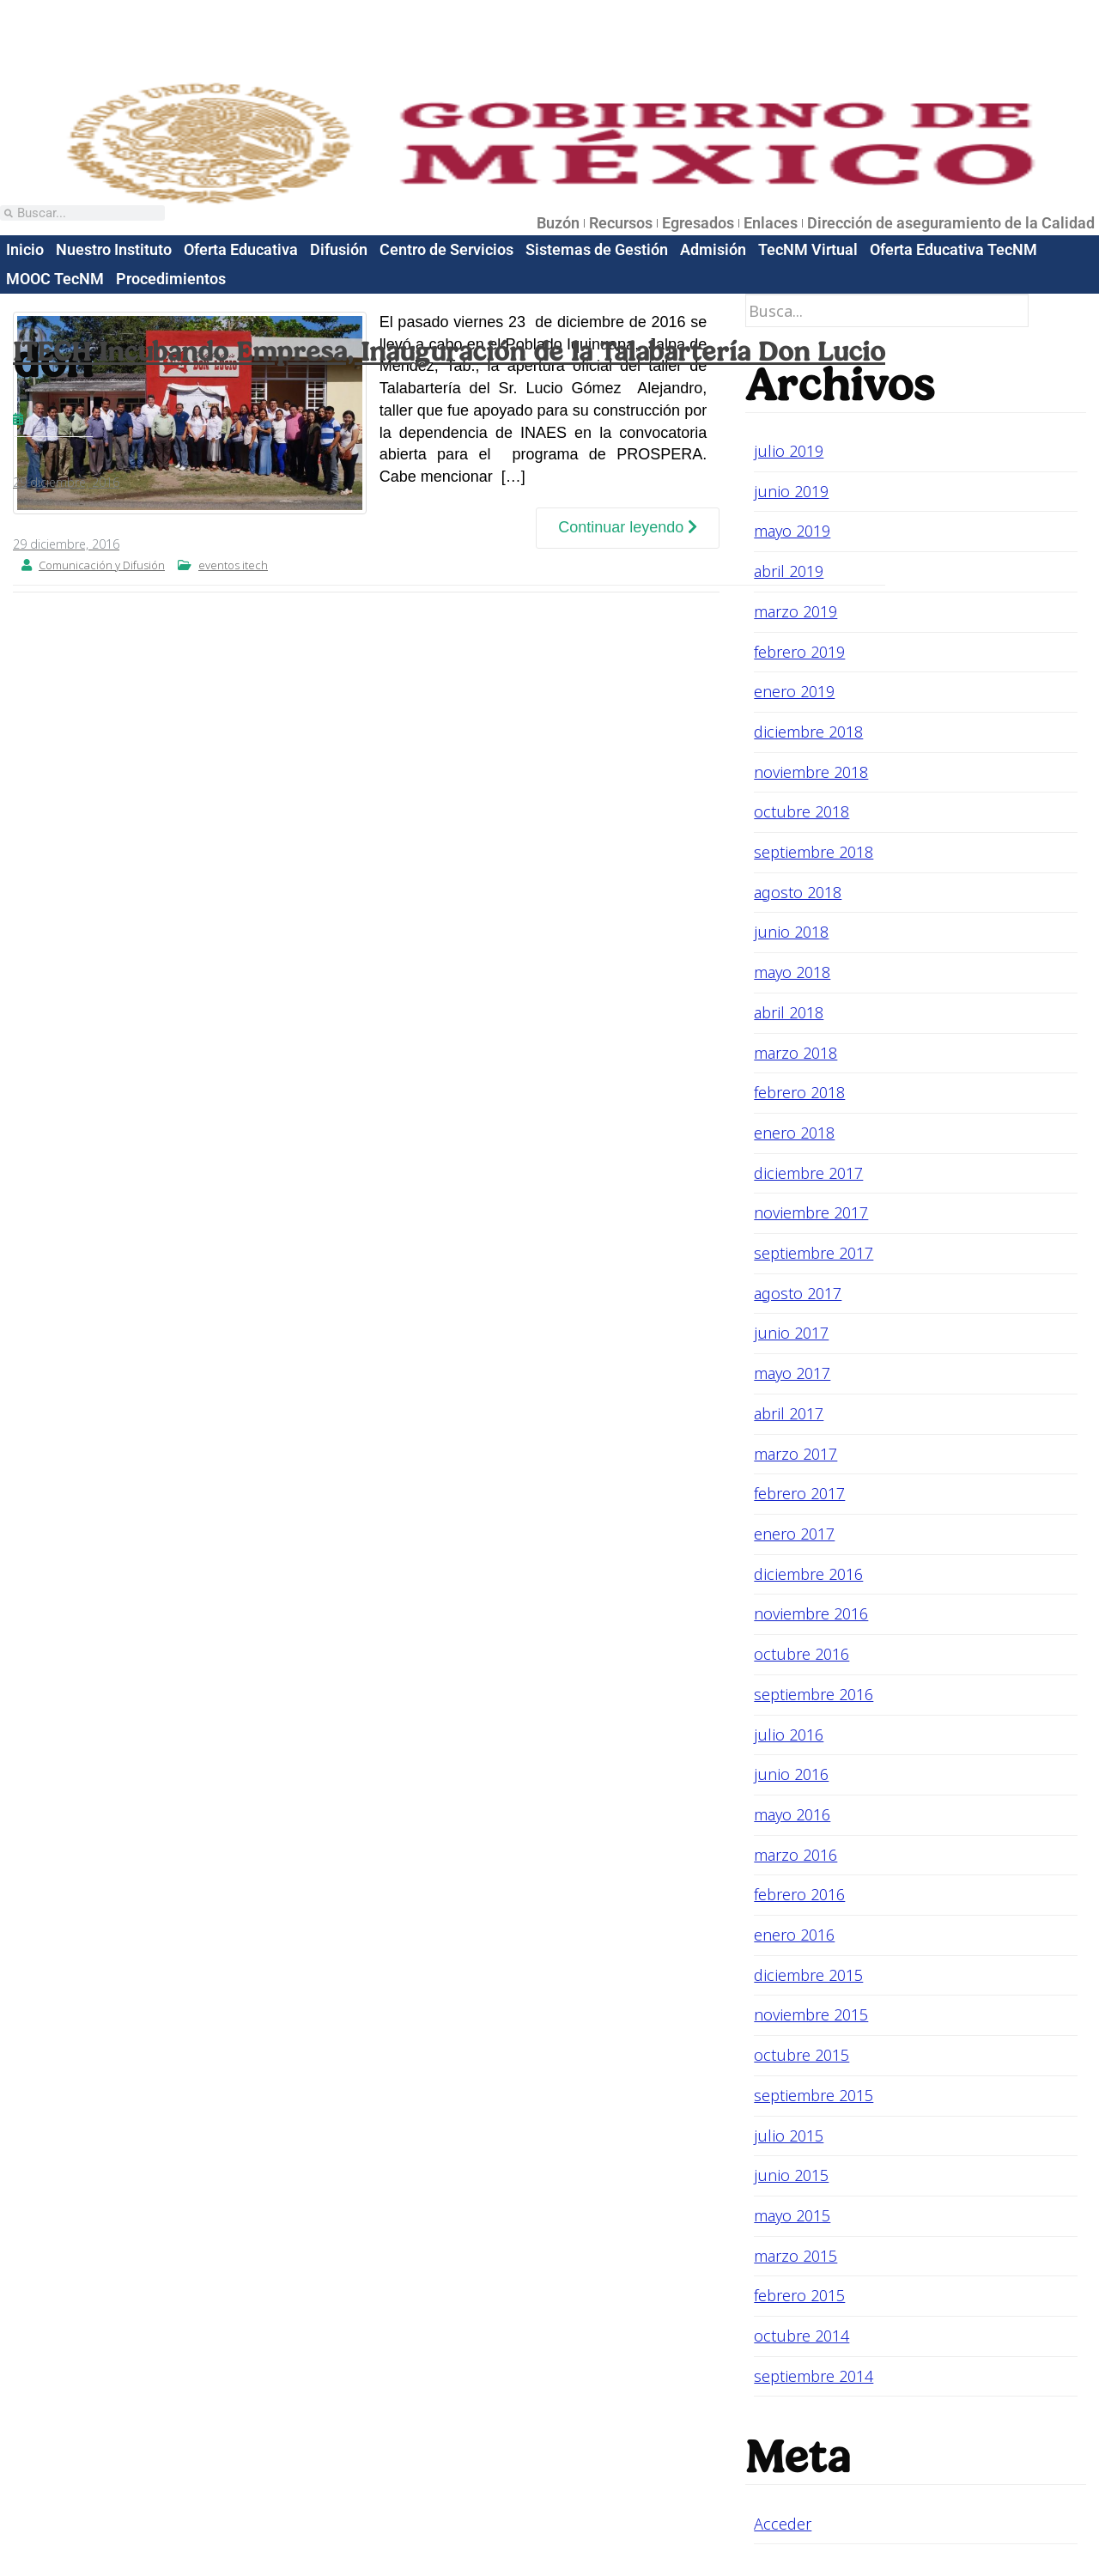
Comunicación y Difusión (102, 565)
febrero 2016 (799, 1894)
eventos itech (233, 565)
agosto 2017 (797, 1293)
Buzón (558, 223)
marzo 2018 (795, 1052)
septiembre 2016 (813, 1694)
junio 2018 (791, 931)
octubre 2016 (801, 1653)
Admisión (713, 249)
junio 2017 (791, 1332)
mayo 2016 (792, 1814)
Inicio (25, 249)
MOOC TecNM (55, 279)
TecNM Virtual (808, 249)
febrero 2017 (799, 1493)
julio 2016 (788, 1734)
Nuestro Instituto (114, 249)
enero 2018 (794, 1132)
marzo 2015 (795, 2255)
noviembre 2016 (811, 1613)
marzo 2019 (795, 611)
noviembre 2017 (811, 1212)
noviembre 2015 (811, 2014)
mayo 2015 (792, 2215)
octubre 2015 (801, 2054)
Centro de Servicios (446, 249)
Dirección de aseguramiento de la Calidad (951, 223)
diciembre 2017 (808, 1173)
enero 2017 (794, 1533)
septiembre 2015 (813, 2095)
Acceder (782, 2523)
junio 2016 (791, 1774)
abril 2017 (788, 1413)
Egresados (698, 223)
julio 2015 (788, 2135)
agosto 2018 (797, 892)
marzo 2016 (795, 1854)
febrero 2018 (799, 1092)
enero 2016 (794, 1934)
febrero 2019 (799, 651)
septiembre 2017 (813, 1252)
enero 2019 (794, 691)
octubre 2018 (801, 811)
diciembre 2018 (808, 731)
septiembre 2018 (813, 851)
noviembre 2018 (811, 772)
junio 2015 (791, 2175)
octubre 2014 (801, 2335)
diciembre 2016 (808, 1574)
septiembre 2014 (813, 2376)
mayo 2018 (792, 972)
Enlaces (771, 223)
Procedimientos (171, 279)
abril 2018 (788, 1012)
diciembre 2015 (808, 1975)
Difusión (338, 249)
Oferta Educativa (241, 249)
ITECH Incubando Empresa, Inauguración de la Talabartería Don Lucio (449, 351)
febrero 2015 (799, 2295)
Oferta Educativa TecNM (953, 249)
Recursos (621, 223)
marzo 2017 (795, 1453)
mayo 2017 (792, 1373)
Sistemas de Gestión (596, 249)
